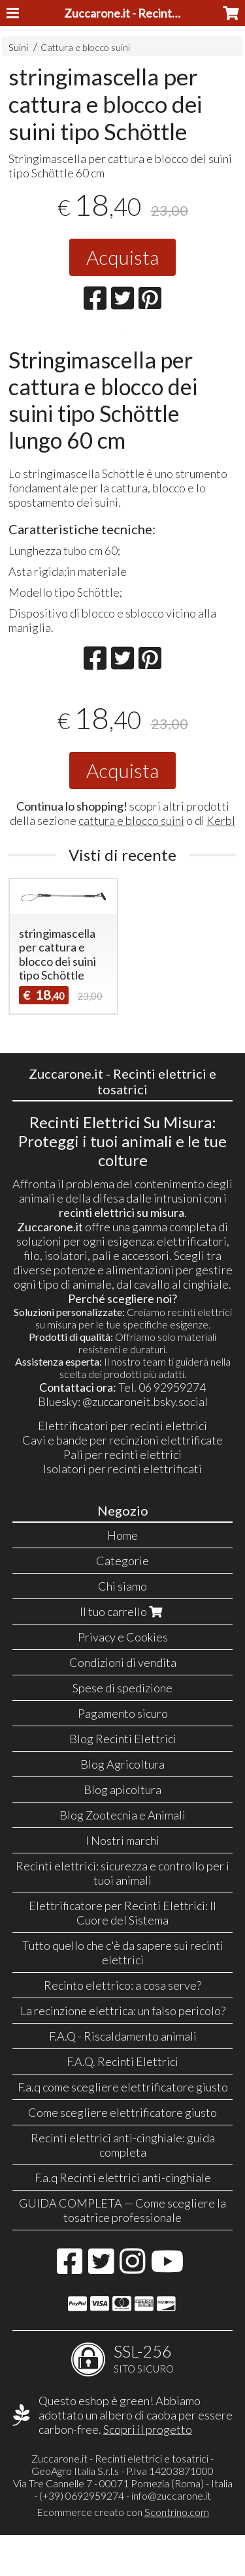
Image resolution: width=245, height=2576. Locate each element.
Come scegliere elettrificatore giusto (122, 2153)
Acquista (122, 257)
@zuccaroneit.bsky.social (145, 1442)
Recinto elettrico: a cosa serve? (122, 2026)
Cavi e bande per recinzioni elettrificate (122, 1481)
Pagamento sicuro (123, 1754)
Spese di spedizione (122, 1729)
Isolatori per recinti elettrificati (122, 1510)
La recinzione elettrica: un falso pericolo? (122, 2051)
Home (122, 1576)
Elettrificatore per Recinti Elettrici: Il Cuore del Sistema (122, 1953)
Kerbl (220, 861)
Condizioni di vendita (122, 1703)
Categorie (122, 1602)
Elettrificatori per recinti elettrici (122, 1467)
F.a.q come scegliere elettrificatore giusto (123, 2128)
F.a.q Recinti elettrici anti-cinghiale (123, 2218)
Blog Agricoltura (122, 1805)
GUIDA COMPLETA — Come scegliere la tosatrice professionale (122, 2251)
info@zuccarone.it (171, 2536)
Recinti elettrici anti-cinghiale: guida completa (123, 2186)
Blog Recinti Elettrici (122, 1780)
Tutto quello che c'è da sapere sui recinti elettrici (122, 1993)
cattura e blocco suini (131, 861)
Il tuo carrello (122, 1652)
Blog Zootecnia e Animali (122, 1856)
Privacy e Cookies (123, 1678)
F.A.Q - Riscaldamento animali (123, 2077)
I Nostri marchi (122, 1881)
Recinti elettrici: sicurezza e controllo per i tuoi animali (122, 1914)
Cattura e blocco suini (85, 47)
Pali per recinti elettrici (122, 1495)
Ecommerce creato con (123, 2553)
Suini (18, 47)
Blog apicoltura (122, 1830)
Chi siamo (122, 1627)
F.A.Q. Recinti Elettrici (122, 2102)
